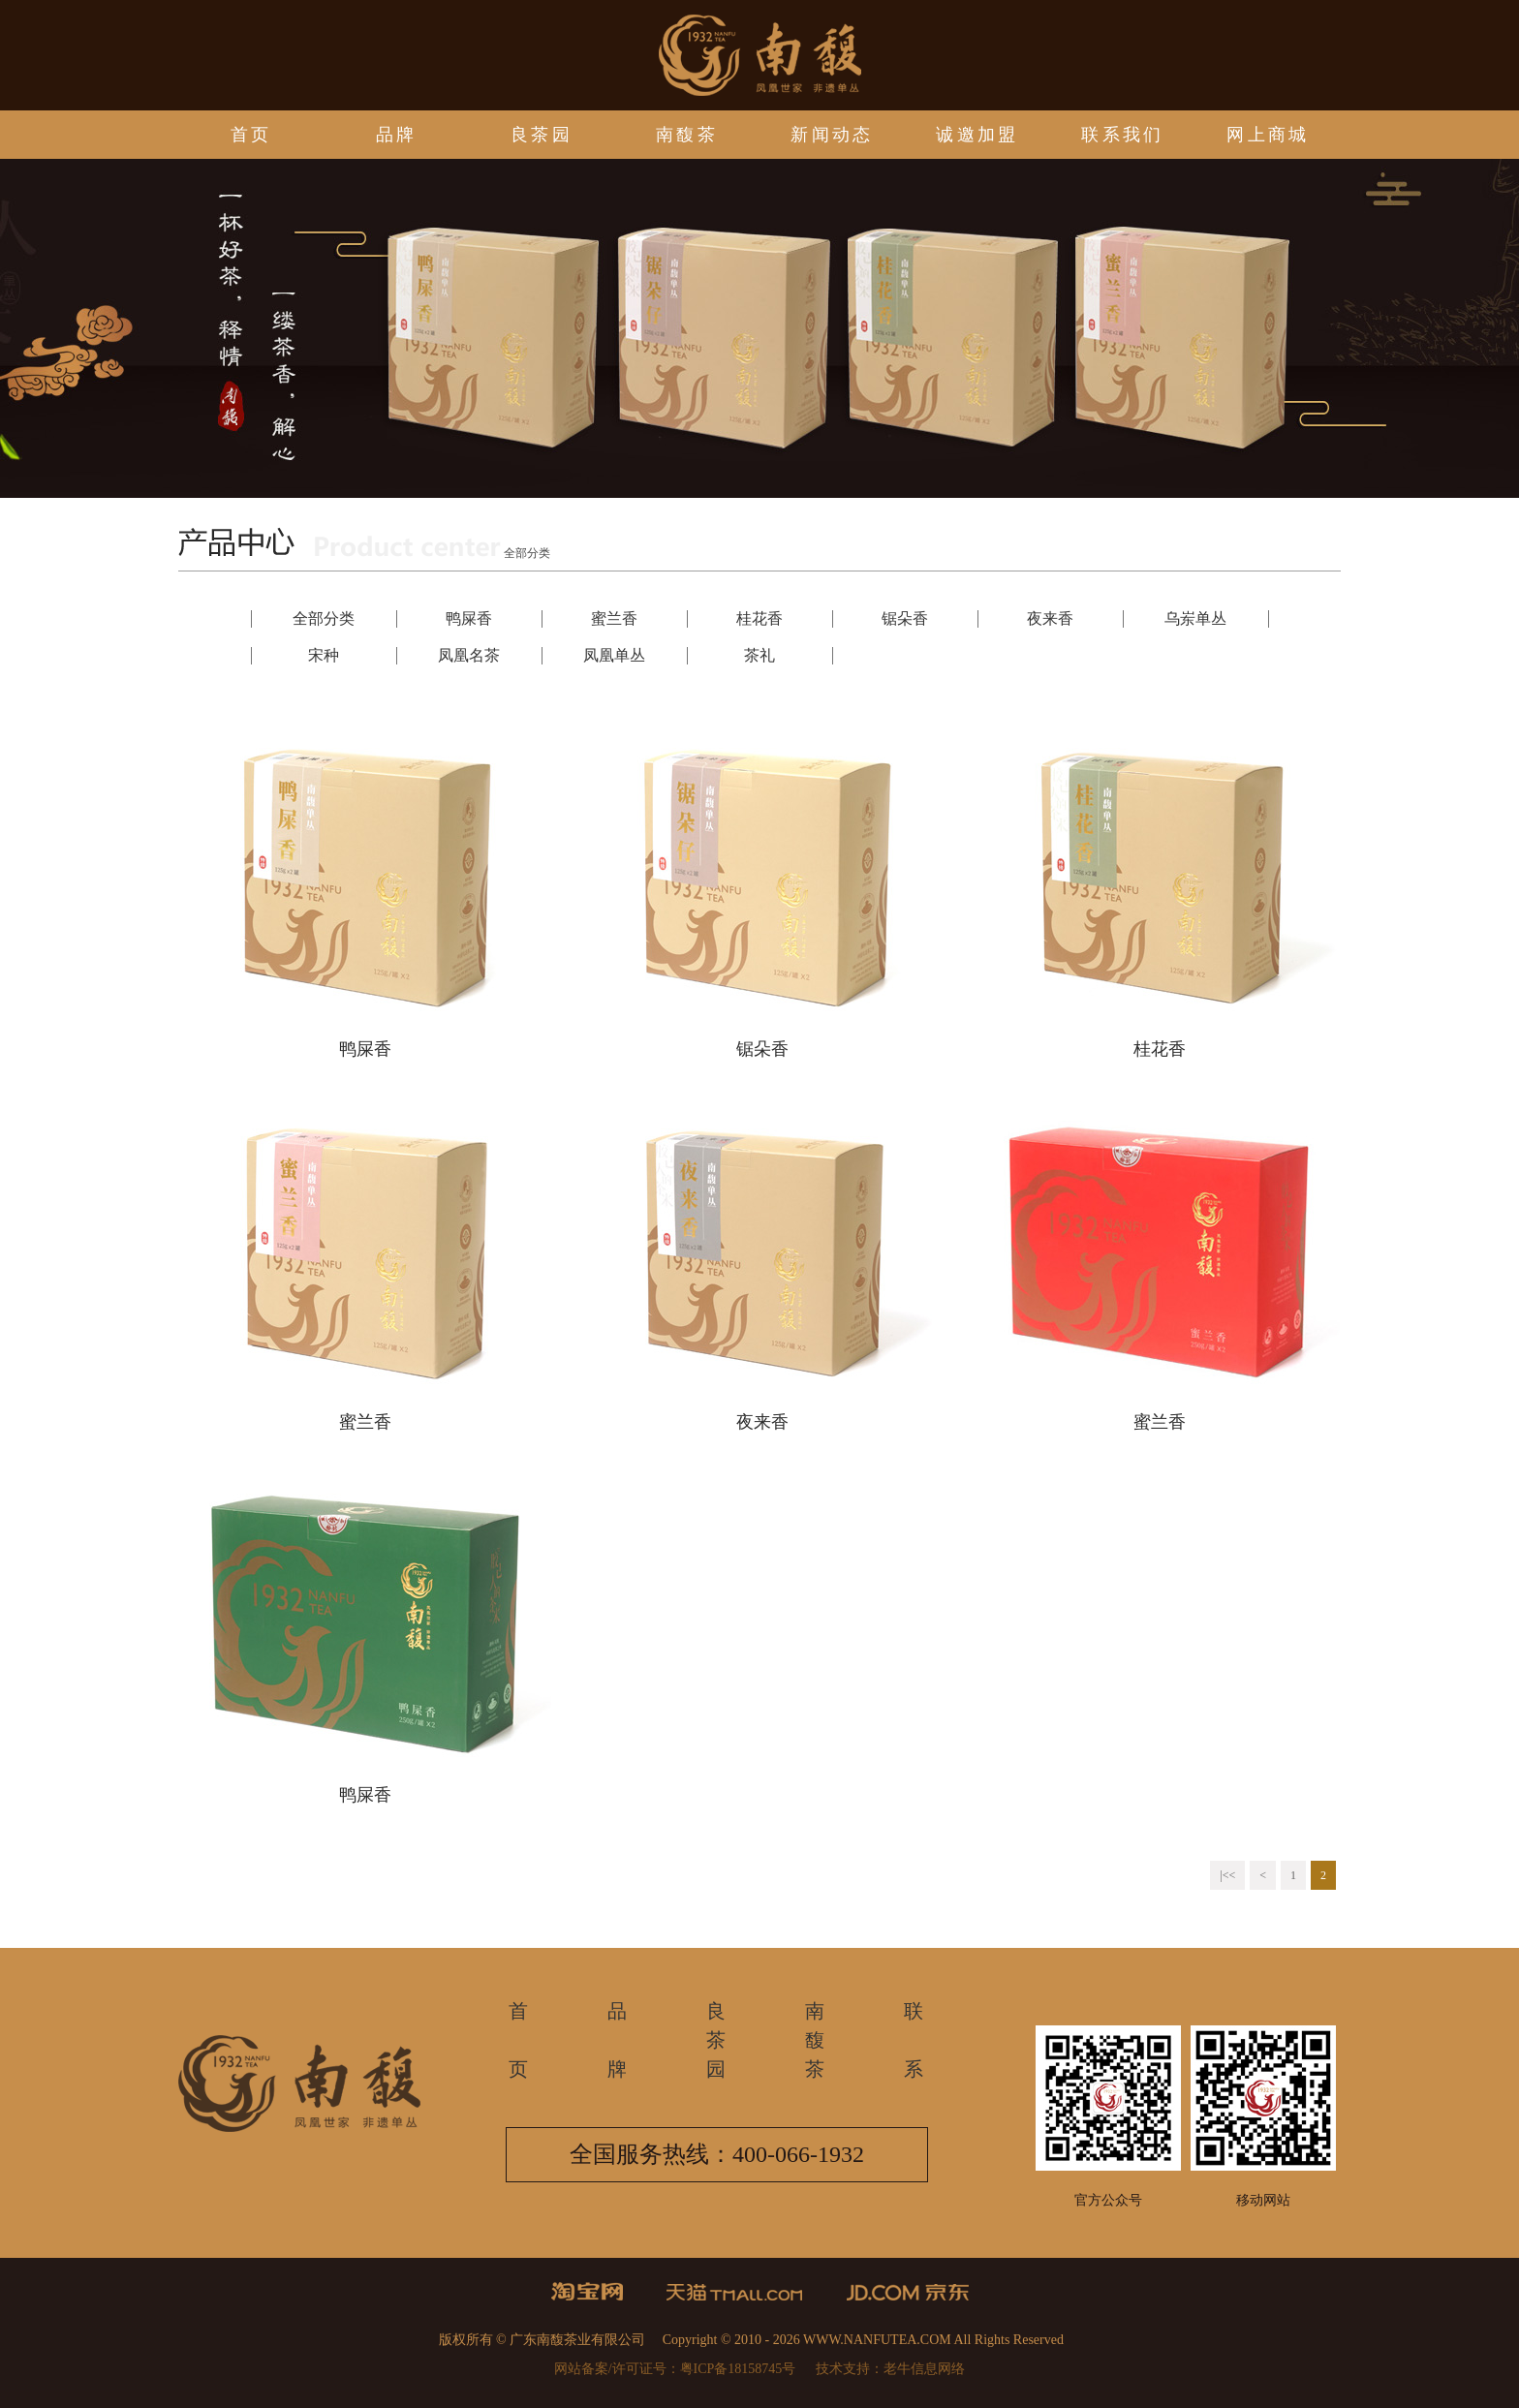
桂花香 (759, 618)
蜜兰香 (614, 618)
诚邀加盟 (977, 134)
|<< (1227, 1875)
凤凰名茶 (469, 655)
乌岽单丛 (1195, 618)
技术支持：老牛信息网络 (890, 2369)
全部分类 (324, 618)
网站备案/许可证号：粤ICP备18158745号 (675, 2369)
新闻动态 (832, 134)
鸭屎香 (469, 618)
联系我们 (1122, 134)
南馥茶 (687, 134)
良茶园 (542, 134)
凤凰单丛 (614, 655)
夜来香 (1050, 618)
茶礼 (759, 655)
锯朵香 (905, 618)
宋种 (323, 655)
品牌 (397, 134)
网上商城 (1268, 134)
